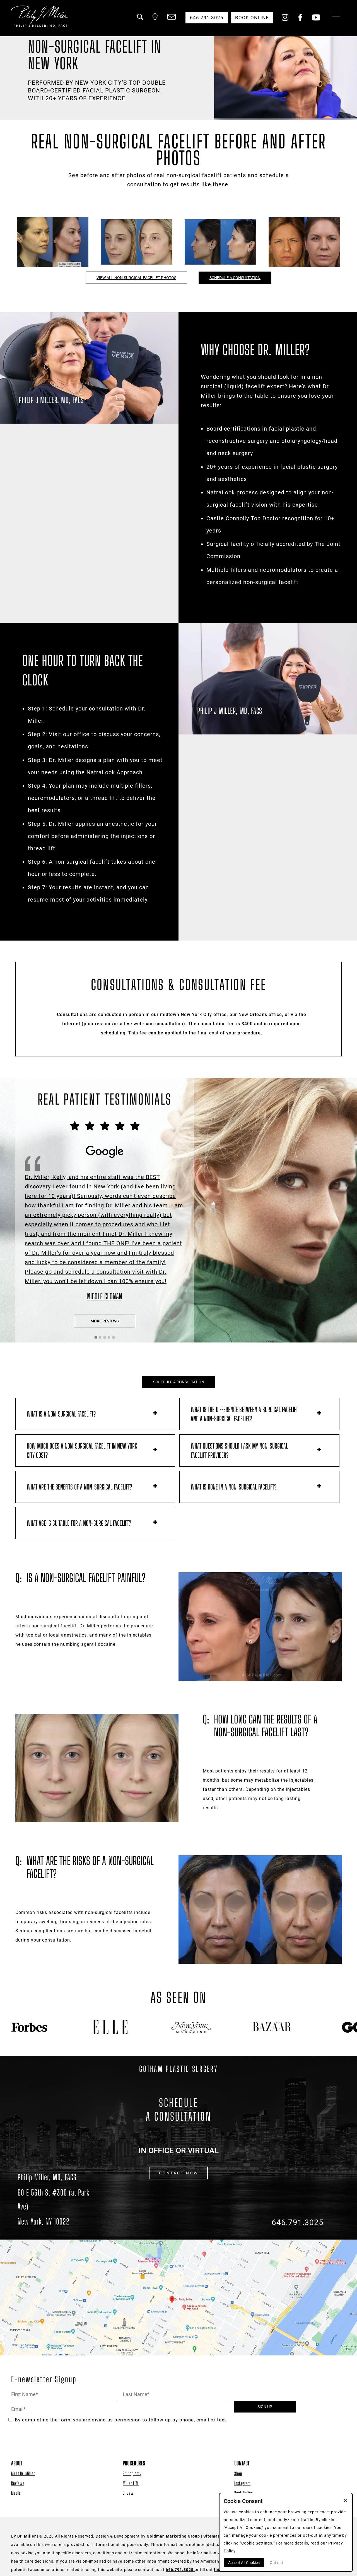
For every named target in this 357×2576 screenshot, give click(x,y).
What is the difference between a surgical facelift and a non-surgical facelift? (244, 1414)
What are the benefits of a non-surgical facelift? (79, 1487)
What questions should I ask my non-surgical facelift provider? (239, 1450)
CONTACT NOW (178, 2173)
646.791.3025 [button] (206, 17)
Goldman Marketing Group (173, 2536)
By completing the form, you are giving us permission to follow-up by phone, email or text (117, 2420)
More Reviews (105, 1321)
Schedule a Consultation (234, 277)
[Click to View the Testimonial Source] (104, 1211)
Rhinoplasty (132, 2473)
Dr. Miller (26, 2536)
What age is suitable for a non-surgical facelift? (79, 1523)
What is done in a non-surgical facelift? (233, 1487)
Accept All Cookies (244, 2562)
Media (16, 2493)
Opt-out (276, 2562)
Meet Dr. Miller (23, 2473)
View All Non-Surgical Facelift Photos (136, 277)
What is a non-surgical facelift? (61, 1414)
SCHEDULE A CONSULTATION (178, 1382)
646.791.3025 (298, 2222)
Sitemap (211, 2536)
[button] (140, 20)
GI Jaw (128, 2493)
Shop (238, 2473)
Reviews (17, 2483)
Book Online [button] (252, 17)
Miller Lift (131, 2483)
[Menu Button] (334, 13)
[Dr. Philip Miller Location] (59, 2207)
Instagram (242, 2483)
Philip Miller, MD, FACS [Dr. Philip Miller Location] (47, 2177)
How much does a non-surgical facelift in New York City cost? (82, 1450)
